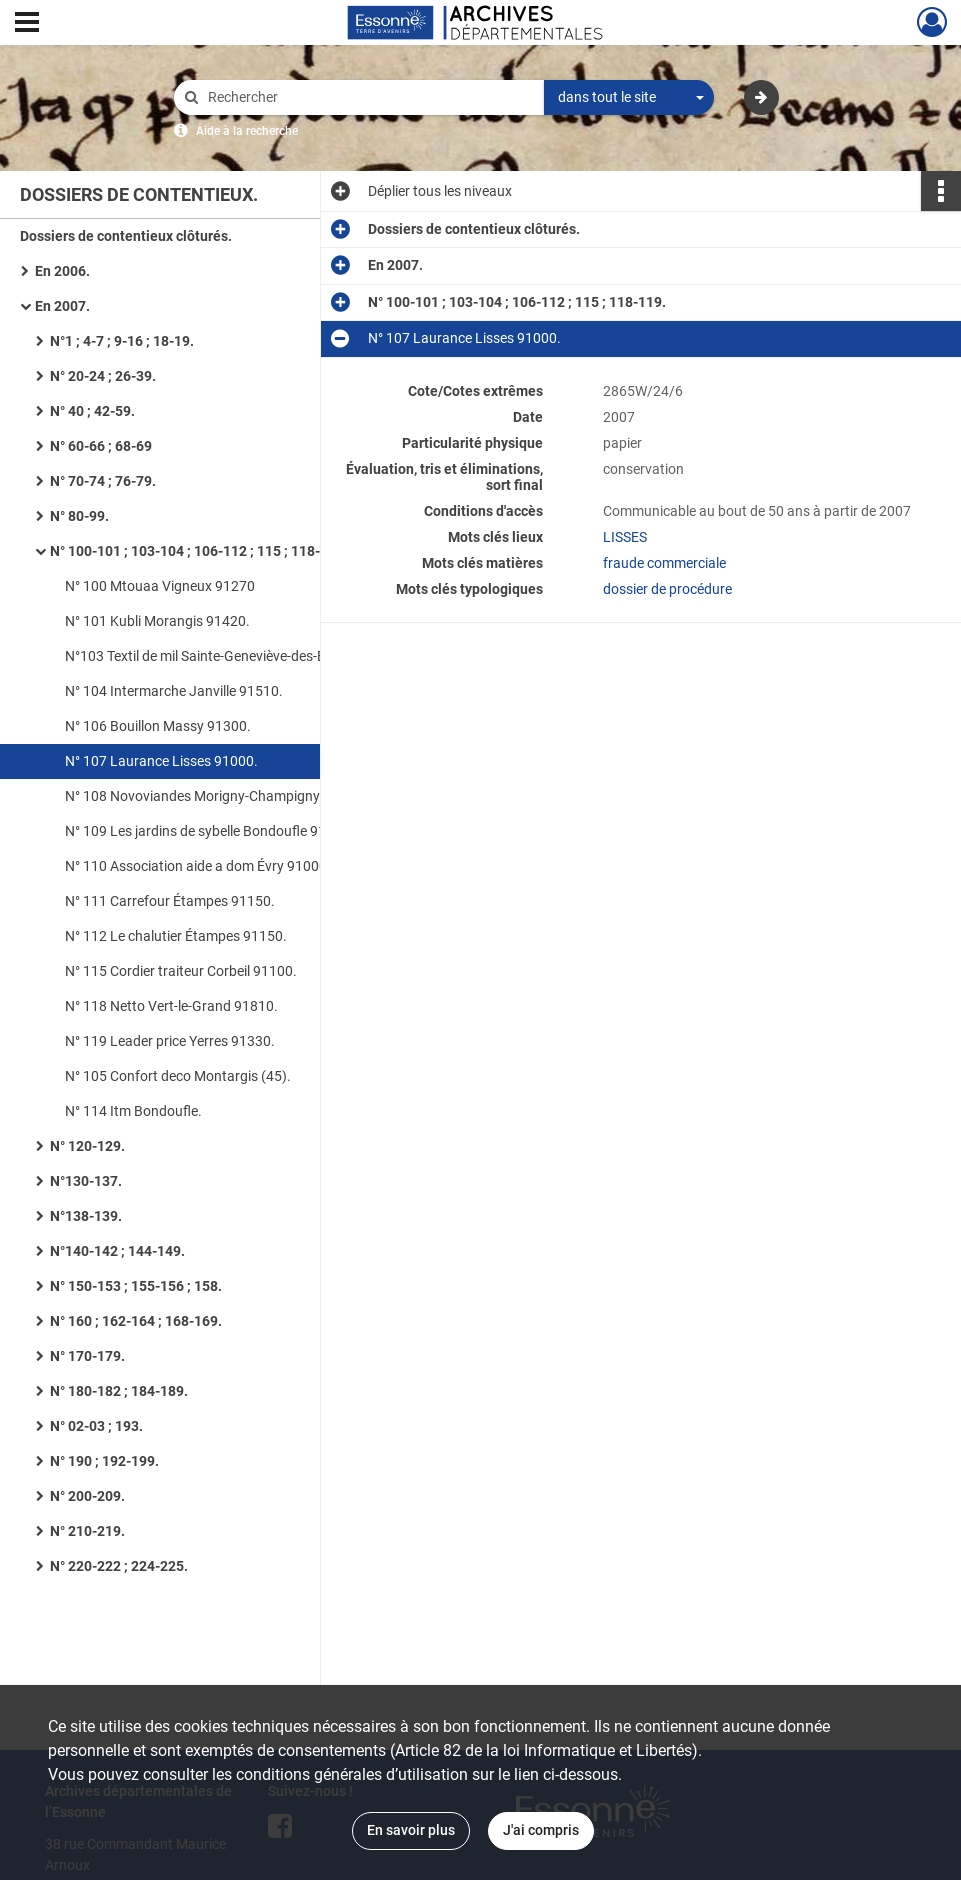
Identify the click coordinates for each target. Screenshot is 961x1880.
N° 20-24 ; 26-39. (103, 376)
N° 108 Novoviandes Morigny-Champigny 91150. (216, 796)
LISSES (625, 537)
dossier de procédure (667, 589)
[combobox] (629, 98)
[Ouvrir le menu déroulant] (27, 24)
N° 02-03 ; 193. (96, 1426)
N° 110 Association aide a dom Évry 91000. (198, 866)
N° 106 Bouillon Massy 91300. (158, 726)
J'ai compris (541, 1830)
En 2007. (62, 306)
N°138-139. (86, 1216)
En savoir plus (411, 1830)
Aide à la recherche (247, 131)
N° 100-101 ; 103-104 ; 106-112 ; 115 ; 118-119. (199, 551)
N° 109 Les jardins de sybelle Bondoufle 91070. (209, 831)
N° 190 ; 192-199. (104, 1461)
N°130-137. (86, 1181)
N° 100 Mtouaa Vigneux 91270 (160, 586)
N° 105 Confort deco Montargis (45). (178, 1076)
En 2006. (62, 271)
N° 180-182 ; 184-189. (119, 1391)
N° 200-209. (87, 1496)
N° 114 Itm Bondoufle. (133, 1111)
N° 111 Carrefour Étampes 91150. (170, 901)
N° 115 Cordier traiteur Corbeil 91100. (181, 971)
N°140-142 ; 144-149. (117, 1251)
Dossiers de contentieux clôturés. (126, 236)
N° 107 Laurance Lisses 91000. (161, 761)
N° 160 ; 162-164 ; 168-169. (136, 1321)
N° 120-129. (87, 1146)
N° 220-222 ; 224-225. (119, 1566)
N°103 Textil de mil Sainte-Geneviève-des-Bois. (206, 656)
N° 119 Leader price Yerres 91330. (170, 1041)
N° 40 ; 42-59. (92, 411)
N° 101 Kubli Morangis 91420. (157, 621)
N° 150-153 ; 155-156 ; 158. (136, 1286)
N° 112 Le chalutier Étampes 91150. (176, 936)
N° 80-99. (79, 516)
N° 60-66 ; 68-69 (101, 446)
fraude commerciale (664, 563)
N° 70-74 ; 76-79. (103, 481)
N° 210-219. (87, 1531)
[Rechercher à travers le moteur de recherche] (369, 97)
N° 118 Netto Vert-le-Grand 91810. (171, 1006)
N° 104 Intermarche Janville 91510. (174, 691)
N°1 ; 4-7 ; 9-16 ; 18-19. (122, 341)
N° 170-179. (87, 1356)
